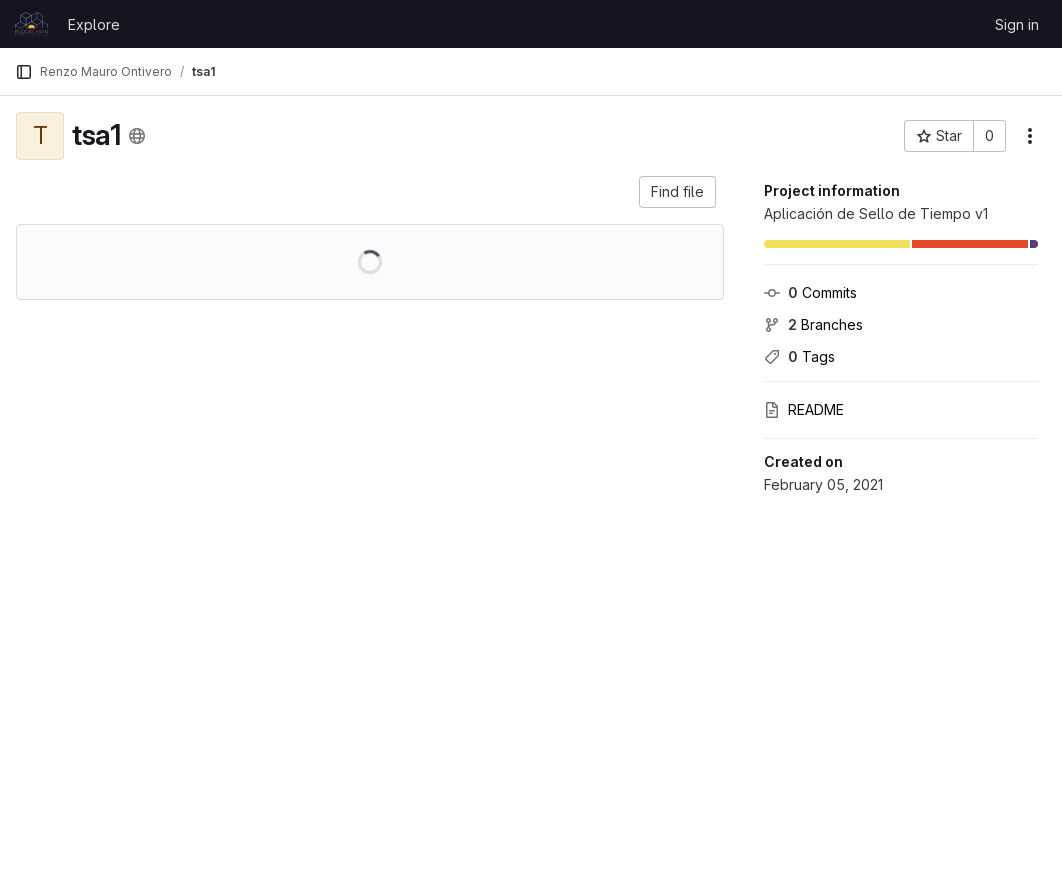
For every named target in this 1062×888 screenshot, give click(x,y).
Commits (810, 292)
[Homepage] (31, 24)
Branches (813, 324)
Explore (94, 24)
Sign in (1017, 24)
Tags (799, 356)
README (804, 409)
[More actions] (1030, 136)
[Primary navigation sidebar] (24, 72)
